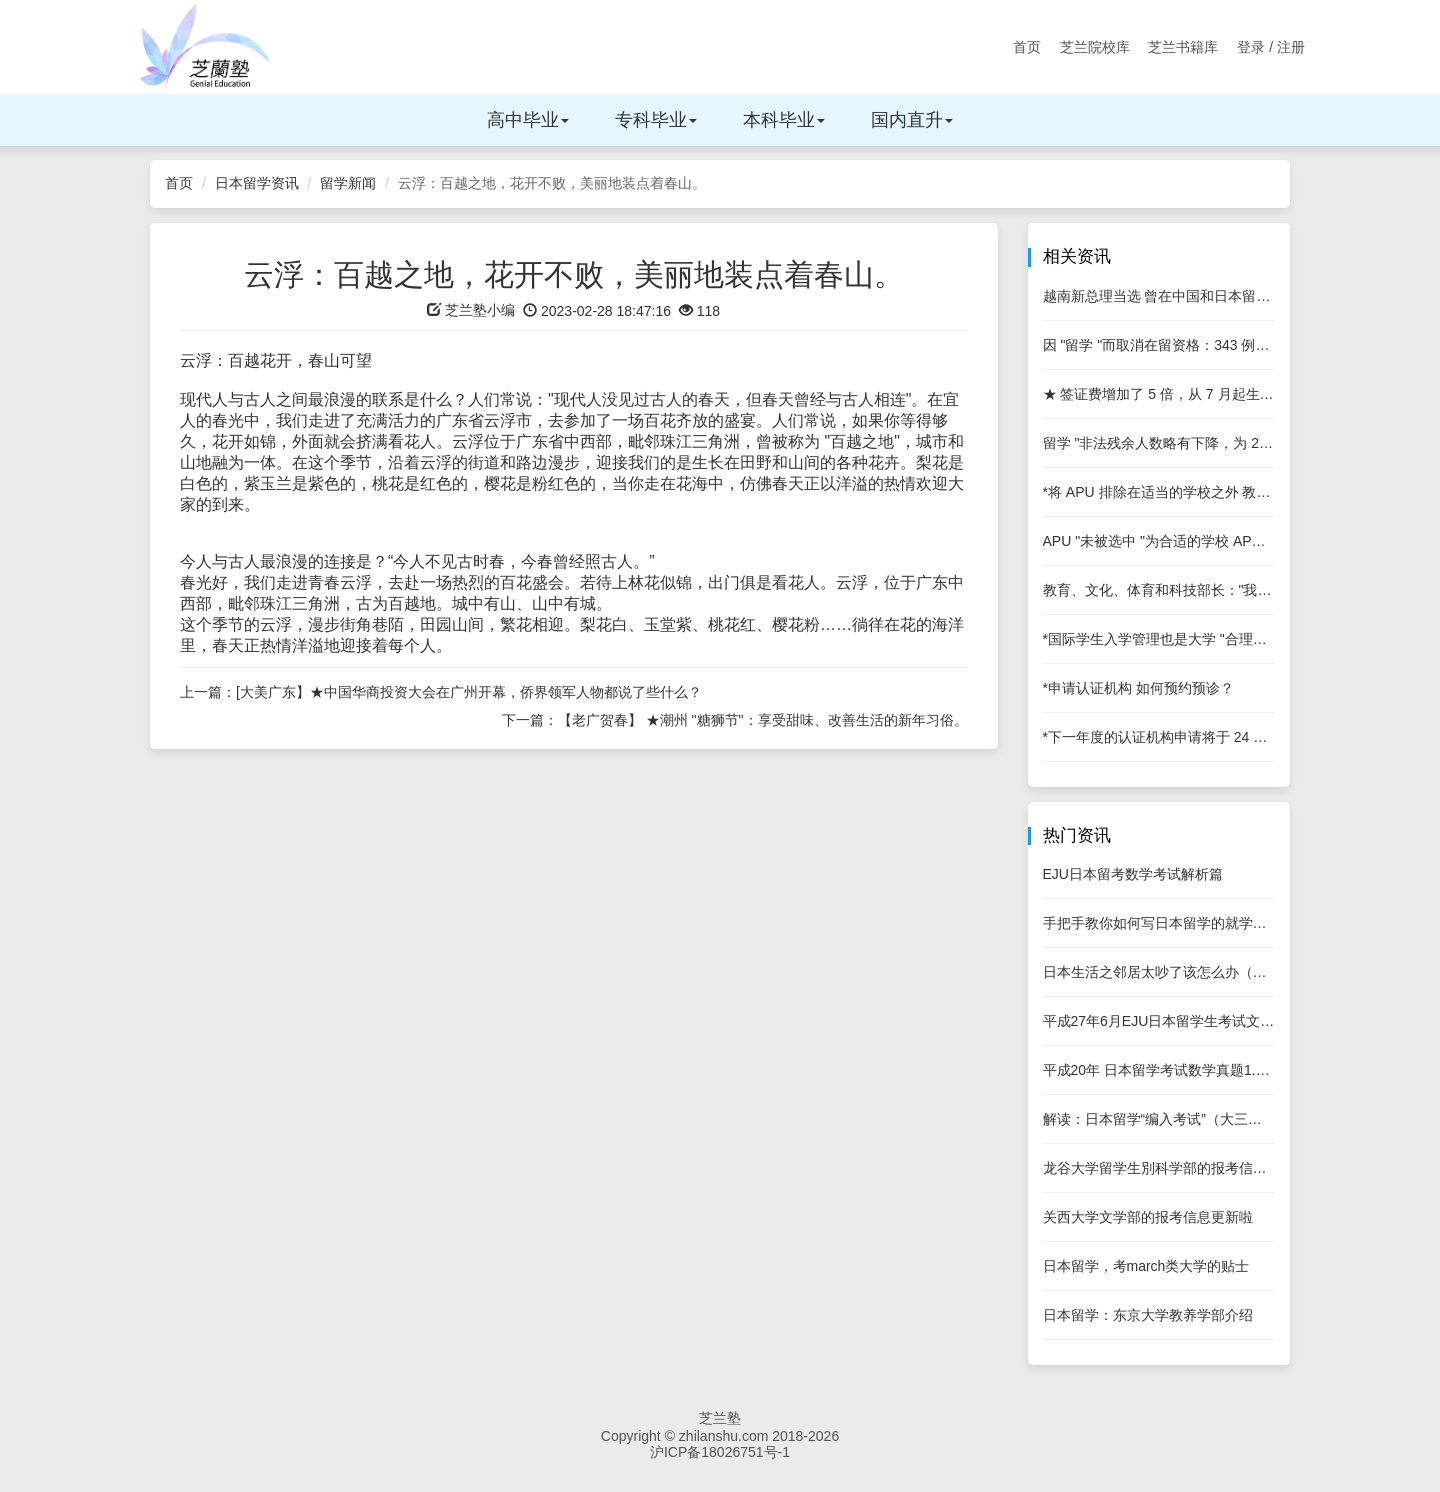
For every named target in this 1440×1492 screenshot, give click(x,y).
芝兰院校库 (1095, 47)
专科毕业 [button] (656, 120)
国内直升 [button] (912, 120)
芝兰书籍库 (1183, 47)
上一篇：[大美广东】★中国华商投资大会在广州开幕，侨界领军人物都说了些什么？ (441, 692)
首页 (1027, 47)
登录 (1251, 47)
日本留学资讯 (257, 183)
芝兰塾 (720, 1418)
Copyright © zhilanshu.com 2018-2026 (720, 1436)
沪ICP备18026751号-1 (720, 1452)
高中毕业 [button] (528, 120)
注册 (1291, 47)
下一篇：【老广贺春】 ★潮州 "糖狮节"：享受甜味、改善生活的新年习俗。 (735, 720)
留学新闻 (348, 183)
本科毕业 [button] (784, 120)
